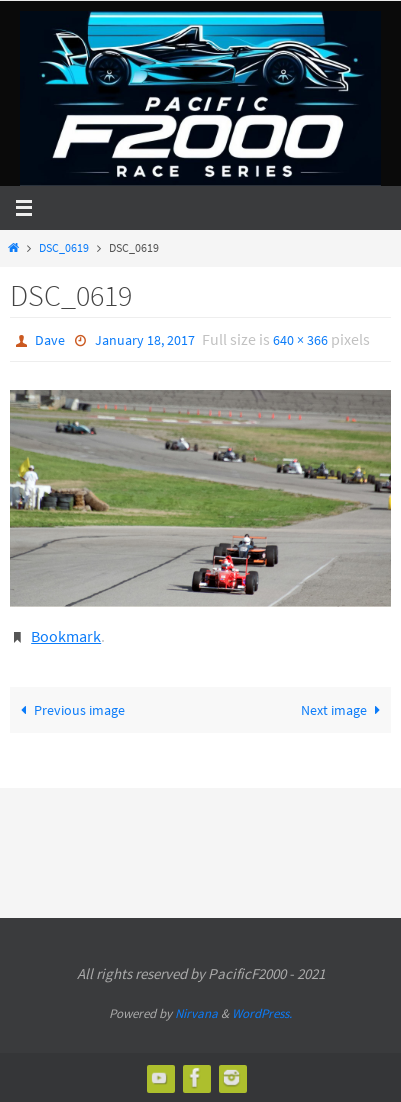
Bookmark (66, 636)
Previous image (69, 710)
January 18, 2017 (145, 340)
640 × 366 (300, 340)
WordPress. (262, 1013)
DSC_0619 (64, 248)
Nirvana (196, 1013)
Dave (50, 340)
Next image (344, 710)
